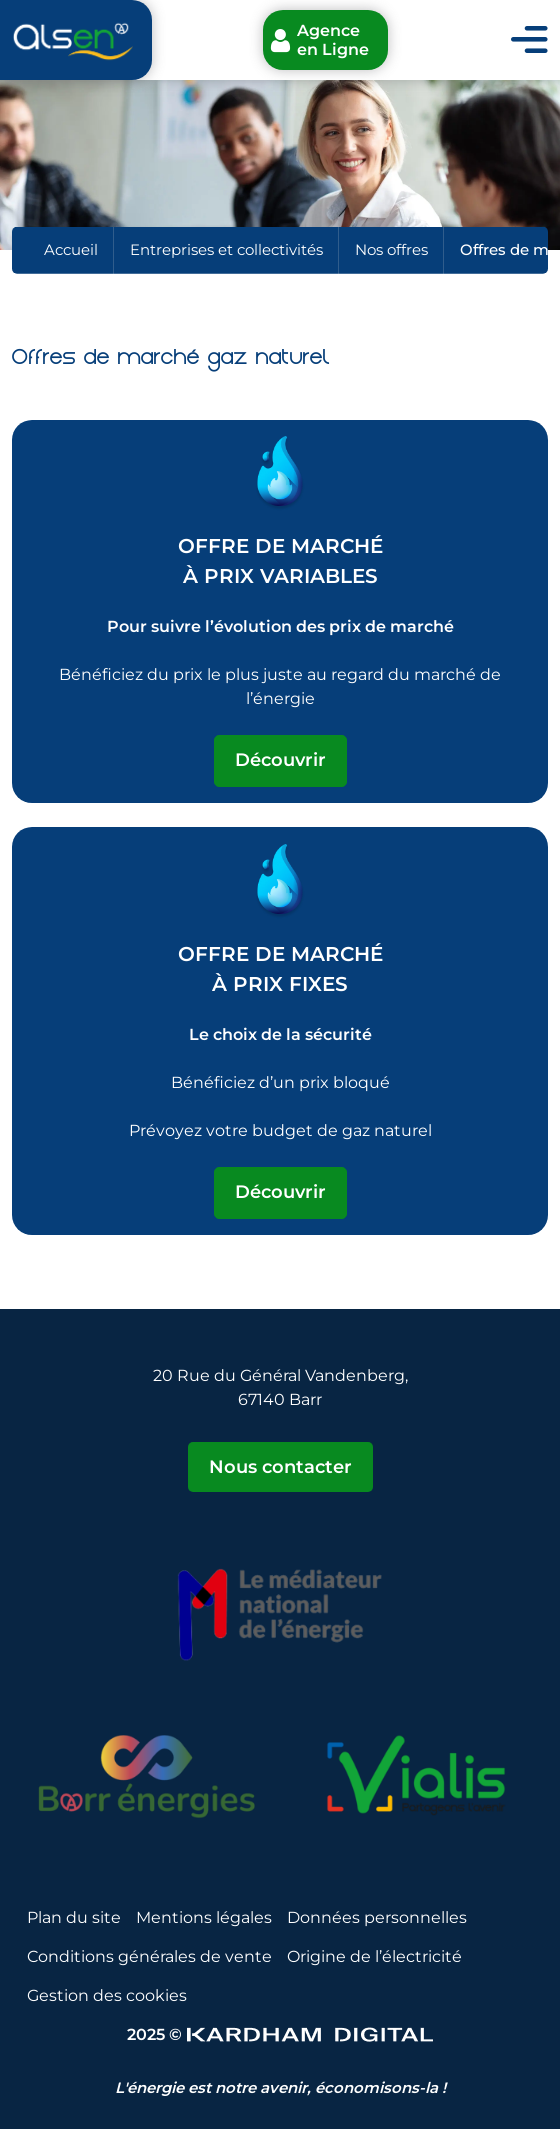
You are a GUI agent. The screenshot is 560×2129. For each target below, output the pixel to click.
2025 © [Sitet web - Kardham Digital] (280, 2034)
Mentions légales (204, 1917)
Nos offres (391, 249)
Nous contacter (280, 1467)
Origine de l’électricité (374, 1956)
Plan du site (74, 1917)
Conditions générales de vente (149, 1956)
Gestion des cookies (107, 1995)
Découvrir (280, 760)
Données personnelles (377, 1917)
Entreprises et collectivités (226, 249)
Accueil (71, 249)
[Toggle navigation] (529, 40)
